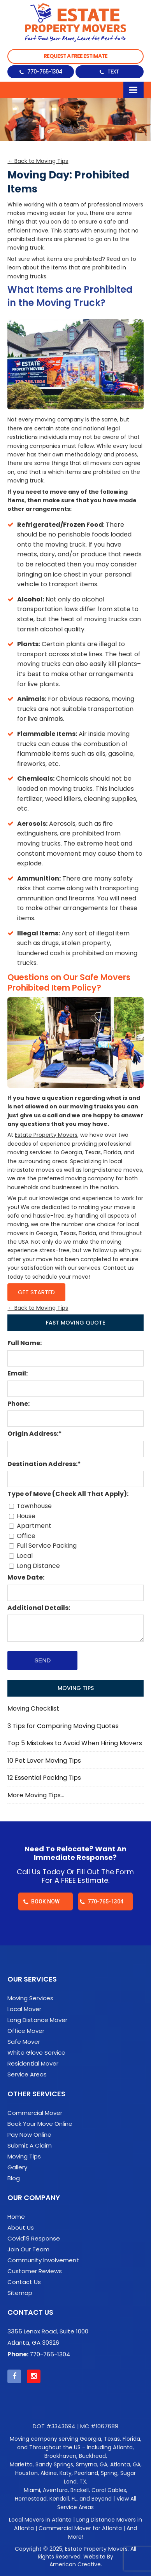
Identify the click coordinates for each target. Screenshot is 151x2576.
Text (113, 71)
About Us (20, 2228)
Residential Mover (32, 2063)
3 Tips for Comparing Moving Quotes (63, 1725)
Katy (66, 2473)
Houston (26, 2473)
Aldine (48, 2473)
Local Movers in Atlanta (40, 2520)
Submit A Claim (29, 2146)
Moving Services (30, 1998)
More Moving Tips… (35, 1795)
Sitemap (19, 2293)
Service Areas (27, 2074)
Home (16, 2217)
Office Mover (25, 2031)
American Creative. (75, 2564)
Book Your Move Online (39, 2124)
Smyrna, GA (91, 2464)
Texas (112, 2439)
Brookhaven (60, 2456)
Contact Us (24, 2282)
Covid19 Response (33, 2238)
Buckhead (92, 2456)
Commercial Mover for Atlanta (80, 2528)
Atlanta (123, 2447)
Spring (109, 2473)
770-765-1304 (44, 71)
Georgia (90, 2439)
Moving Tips (24, 2156)
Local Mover (24, 2009)
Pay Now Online (29, 2135)
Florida (131, 2439)
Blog (13, 2178)
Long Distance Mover (37, 2020)
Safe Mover (23, 2042)
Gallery (17, 2167)
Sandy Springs (54, 2464)
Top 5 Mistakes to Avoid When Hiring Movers (74, 1743)
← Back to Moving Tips (37, 161)
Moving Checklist (33, 1708)
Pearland (86, 2473)
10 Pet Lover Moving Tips (44, 1760)
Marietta (21, 2464)
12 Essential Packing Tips (44, 1777)
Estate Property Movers (46, 1135)
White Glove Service (36, 2053)
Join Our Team (28, 2249)
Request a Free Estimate (75, 56)
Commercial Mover (34, 2113)
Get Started (36, 1292)
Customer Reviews (34, 2271)
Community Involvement (43, 2260)
